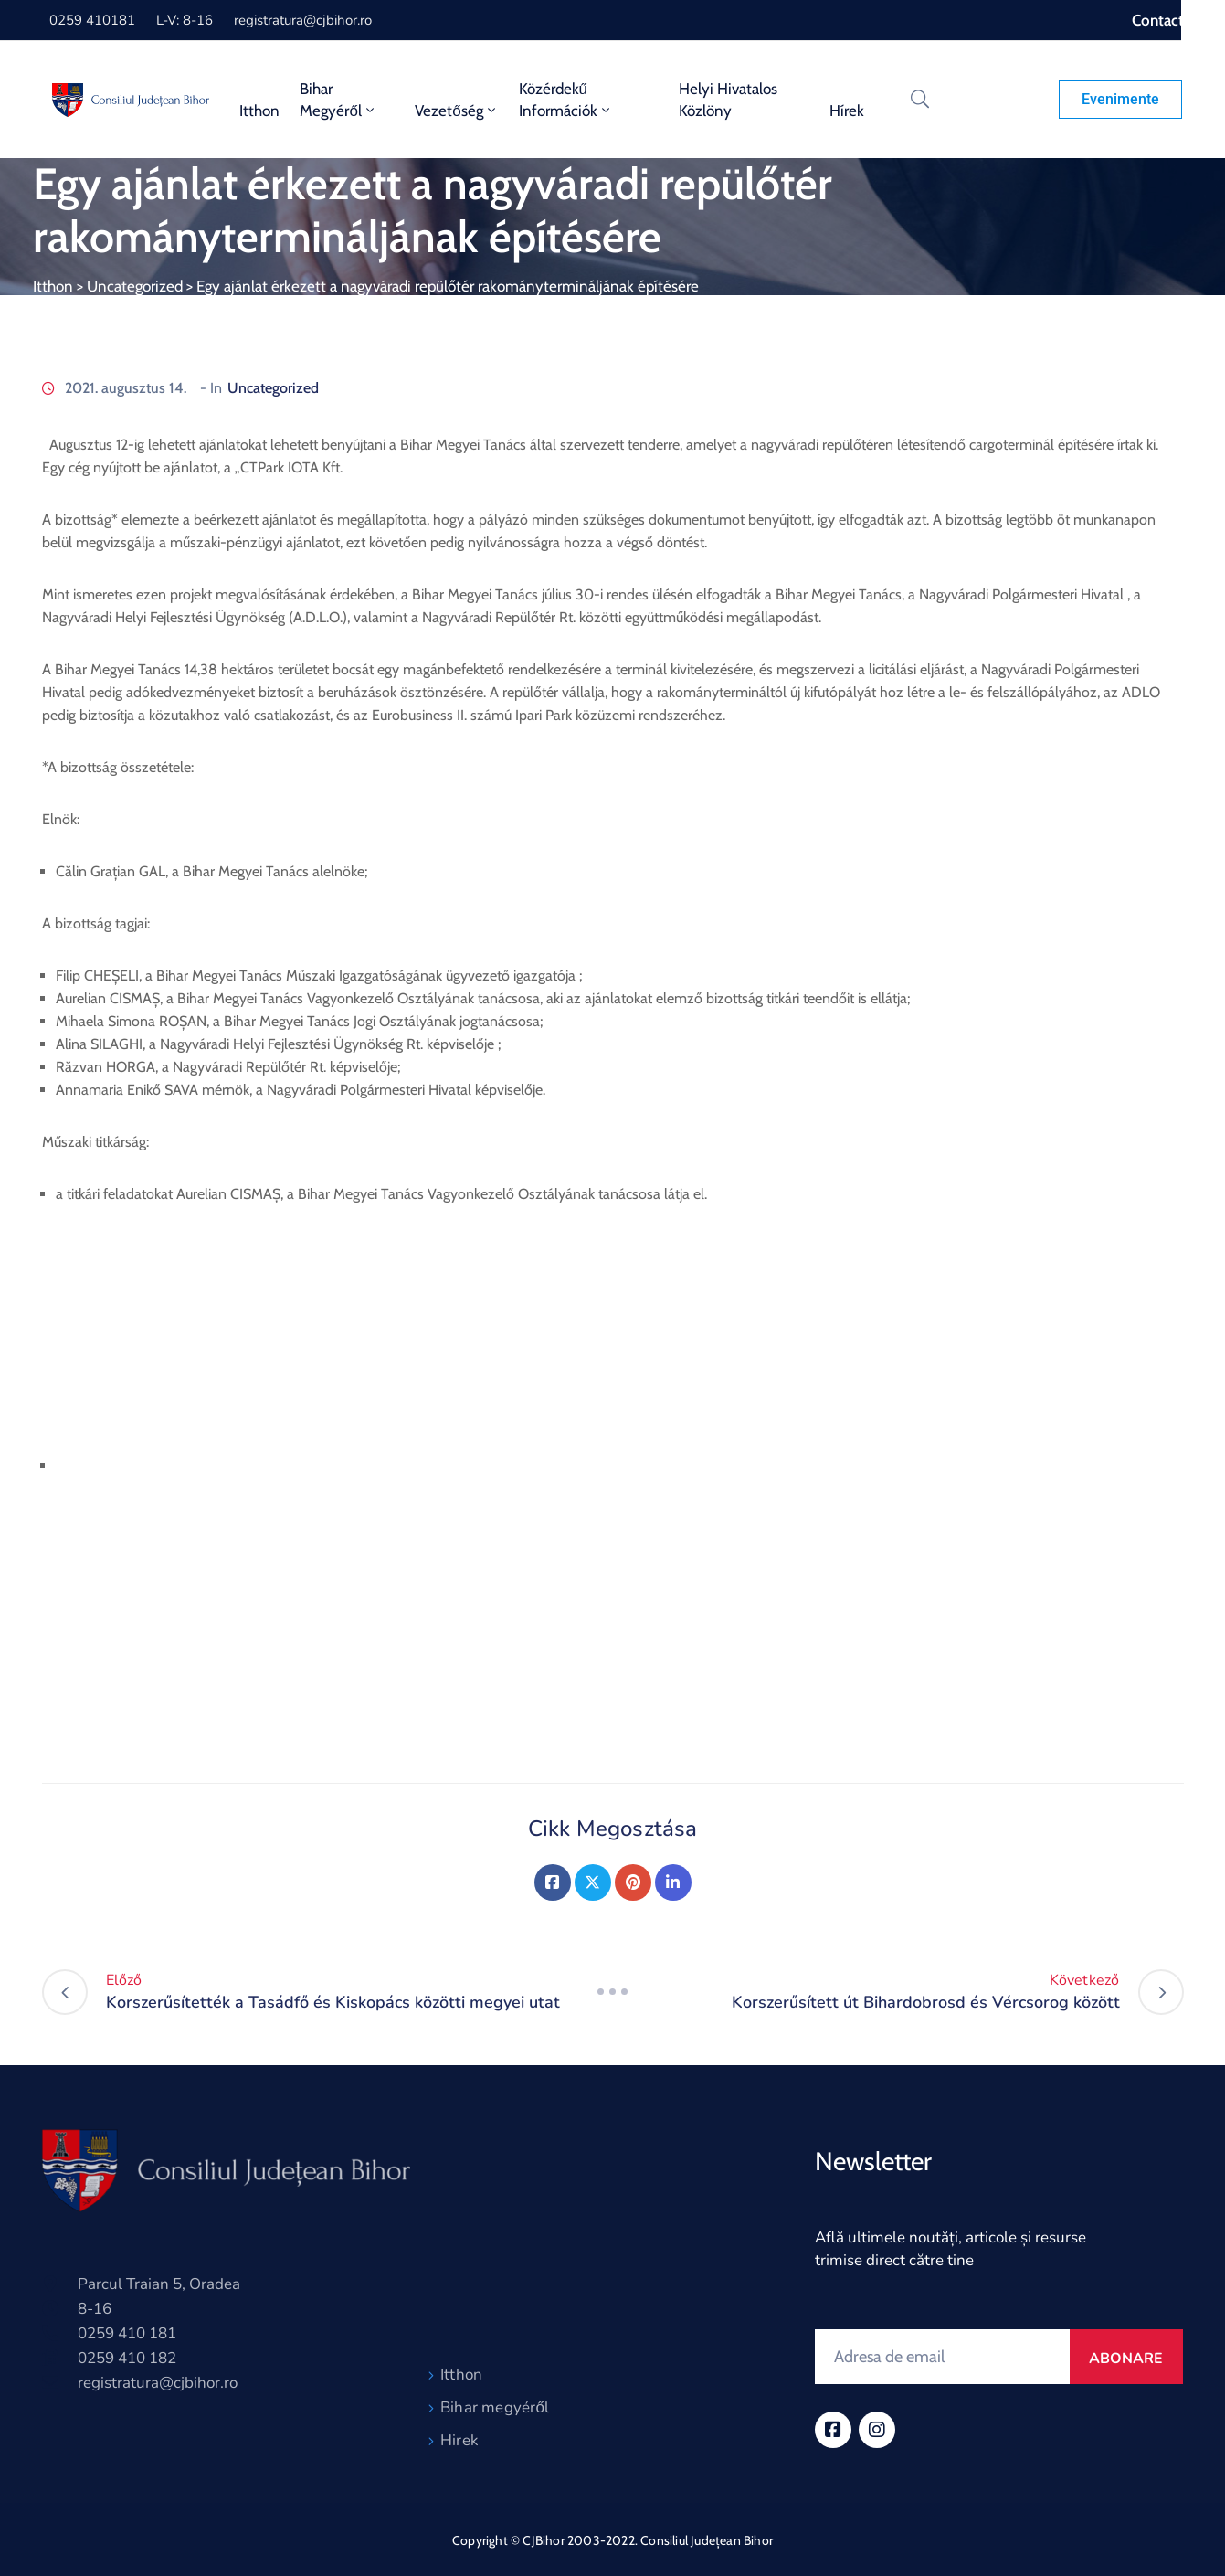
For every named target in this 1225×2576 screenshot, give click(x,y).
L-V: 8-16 (184, 20)
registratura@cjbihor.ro (303, 20)
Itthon (259, 110)
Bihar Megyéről (338, 100)
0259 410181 (92, 20)
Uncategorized (135, 286)
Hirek (459, 2440)
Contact (1158, 20)
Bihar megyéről (494, 2407)
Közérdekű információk (566, 100)
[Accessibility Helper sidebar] (1203, 22)
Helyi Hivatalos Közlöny (728, 100)
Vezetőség (456, 110)
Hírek (846, 110)
